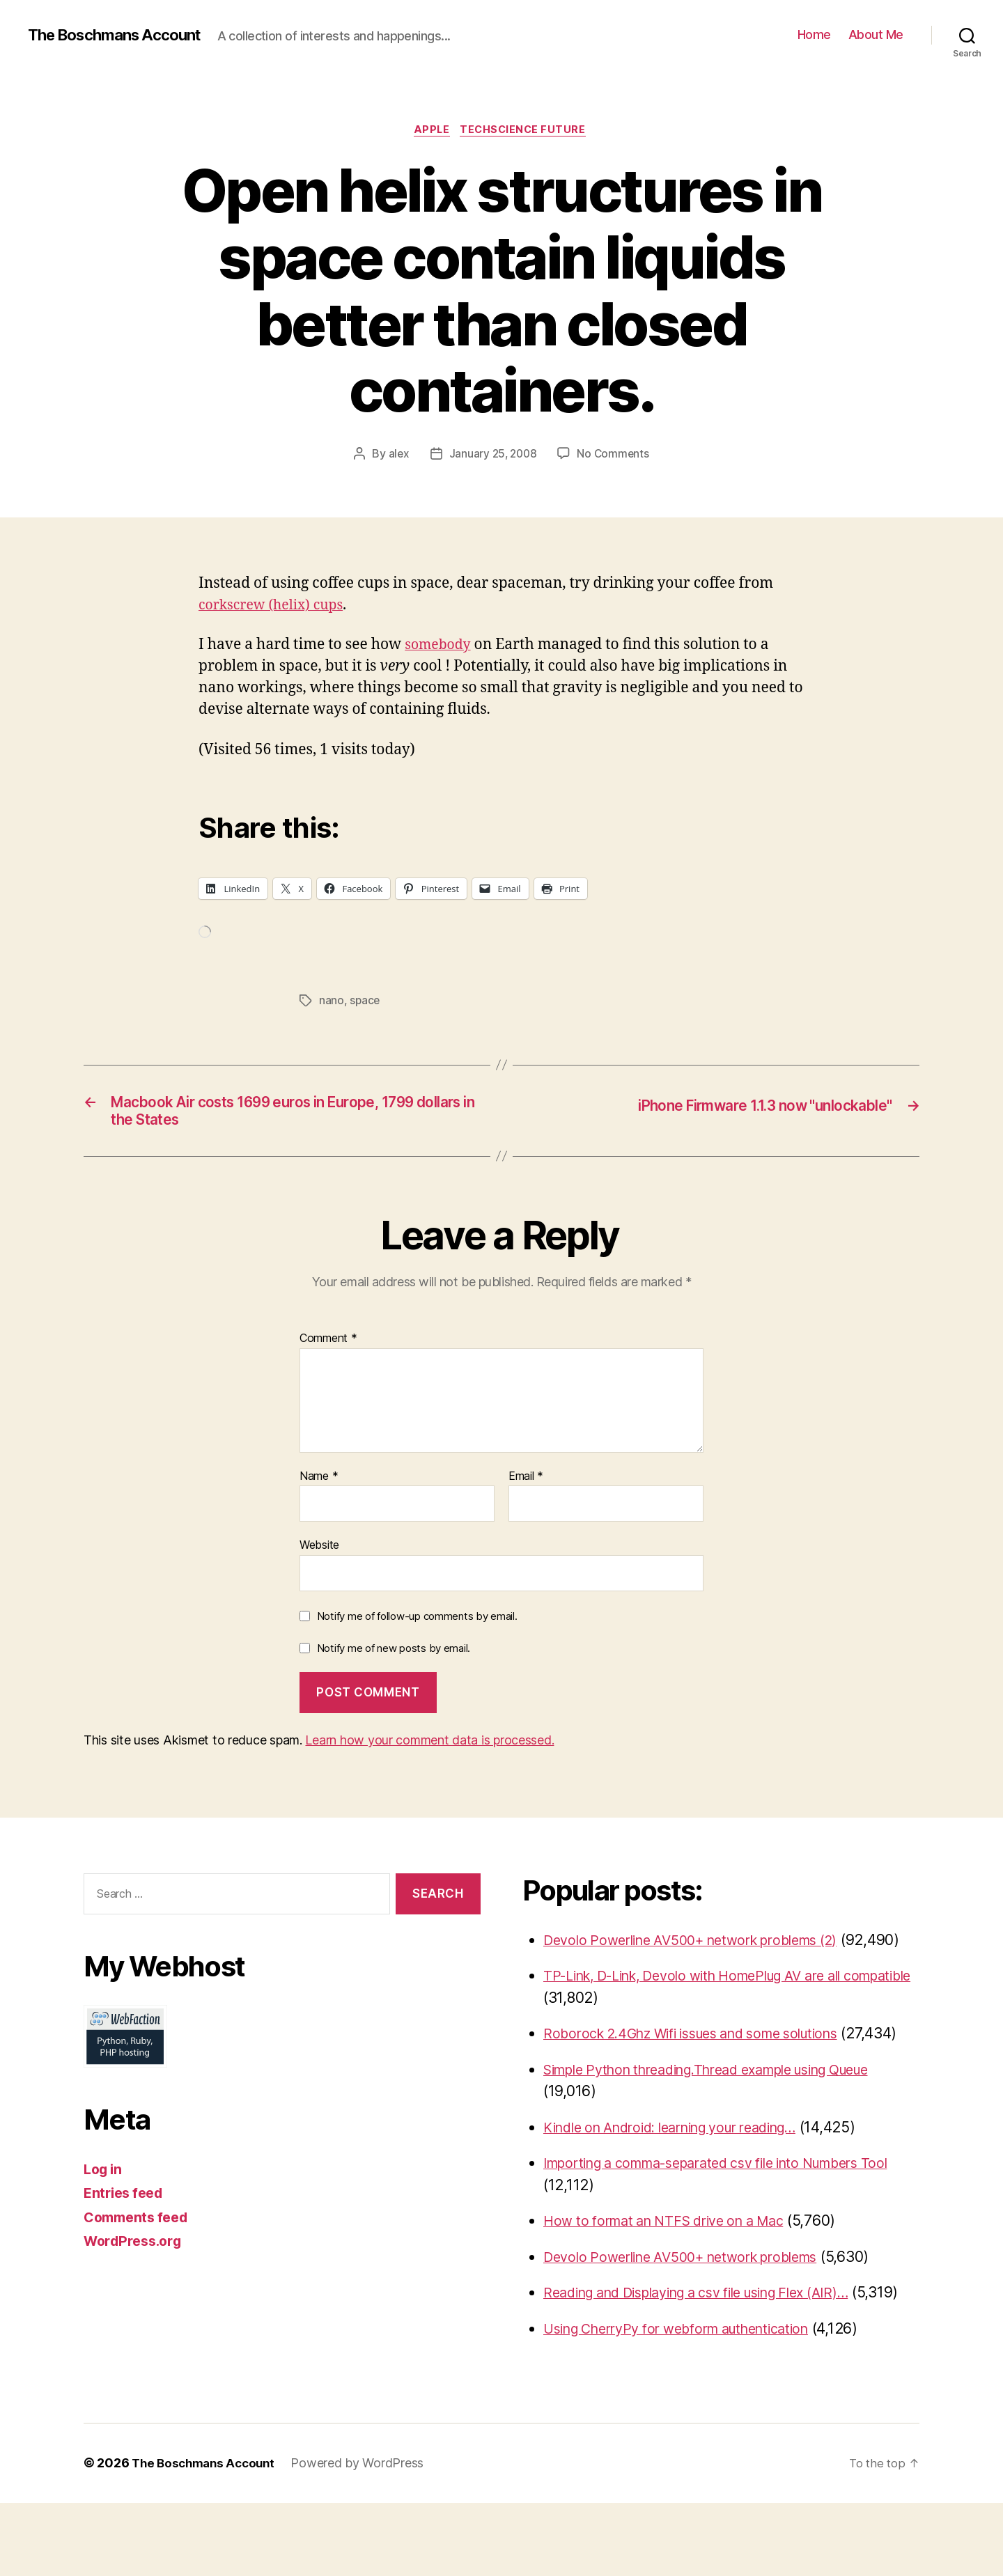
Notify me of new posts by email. (393, 1655)
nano (331, 1003)
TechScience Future (526, 131)
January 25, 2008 (492, 455)
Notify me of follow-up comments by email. (417, 1623)
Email (525, 1484)
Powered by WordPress (365, 2536)
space (365, 1003)
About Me (875, 34)
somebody (440, 647)
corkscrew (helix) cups (277, 607)
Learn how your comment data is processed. (429, 1747)
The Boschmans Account (122, 34)
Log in (104, 2176)
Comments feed (140, 2224)
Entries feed (126, 2200)
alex (396, 455)
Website (319, 1552)
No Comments (614, 455)
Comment (328, 1346)
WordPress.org (136, 2248)
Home (814, 34)
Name (319, 1484)
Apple (430, 131)
